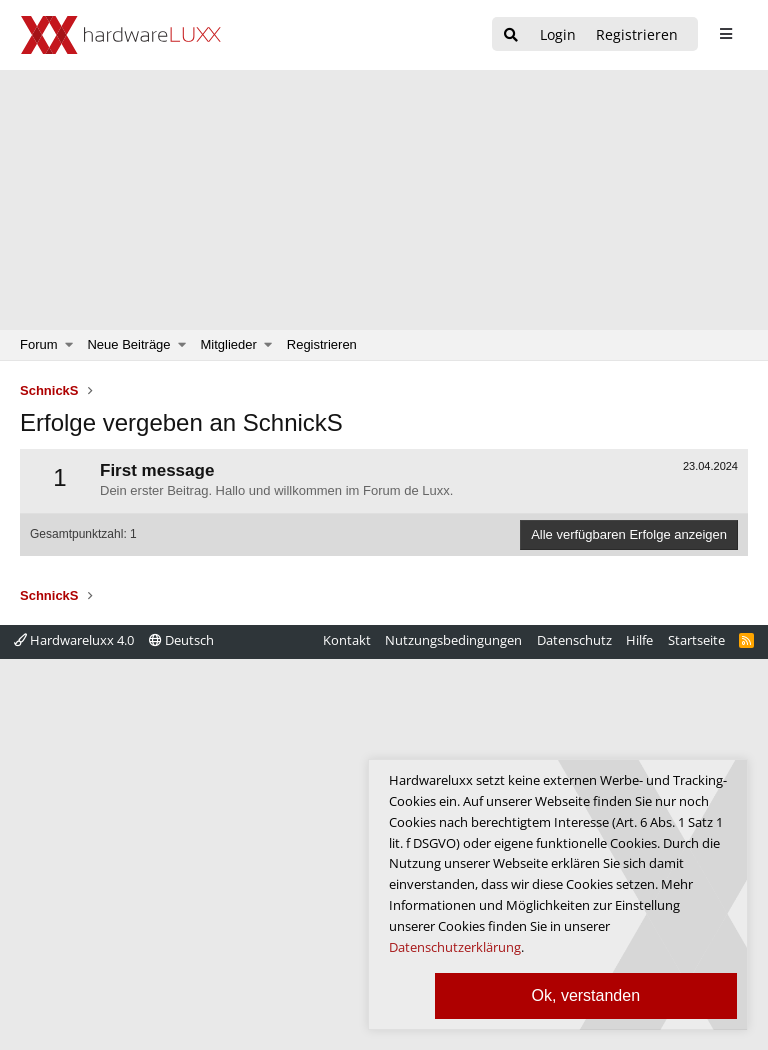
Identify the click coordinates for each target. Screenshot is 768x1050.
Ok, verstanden (586, 995)
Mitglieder (229, 344)
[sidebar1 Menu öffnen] (725, 34)
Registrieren (322, 344)
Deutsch (181, 640)
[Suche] (511, 35)
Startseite (696, 640)
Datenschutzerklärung (455, 947)
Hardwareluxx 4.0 (74, 640)
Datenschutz (574, 640)
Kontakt (347, 640)
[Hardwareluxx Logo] (121, 35)
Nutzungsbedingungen (453, 640)
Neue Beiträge (128, 344)
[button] (69, 345)
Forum (39, 344)
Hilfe (639, 640)
